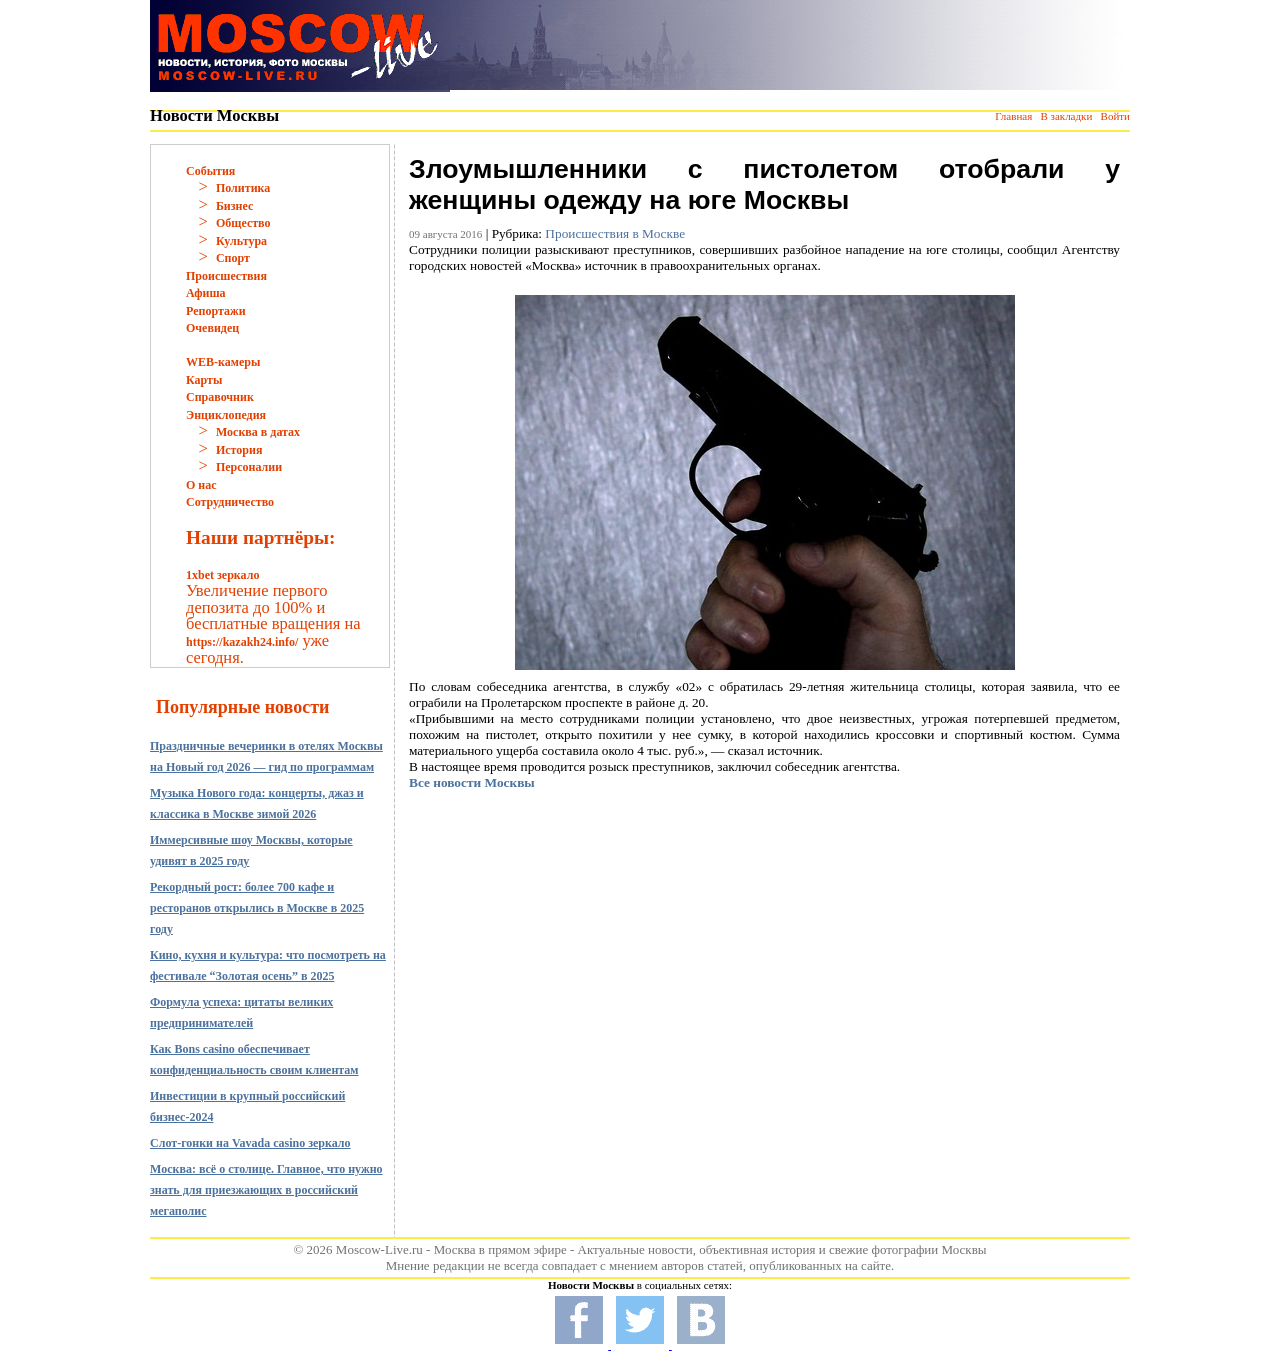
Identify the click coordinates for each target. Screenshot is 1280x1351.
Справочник (220, 397)
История (239, 450)
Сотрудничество (230, 502)
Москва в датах (258, 432)
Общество (243, 223)
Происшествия (226, 276)
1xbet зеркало (222, 575)
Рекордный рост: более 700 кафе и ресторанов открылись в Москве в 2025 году (257, 908)
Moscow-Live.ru (379, 1249)
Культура (241, 241)
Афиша (206, 293)
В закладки (1066, 116)
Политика (243, 188)
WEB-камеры (223, 362)
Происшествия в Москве (615, 233)
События (210, 171)
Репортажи (216, 311)
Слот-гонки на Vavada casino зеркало (250, 1143)
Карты (204, 380)
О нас (201, 485)
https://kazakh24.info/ (242, 642)
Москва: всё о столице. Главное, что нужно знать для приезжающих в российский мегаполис (266, 1190)
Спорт (233, 258)
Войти (1115, 116)
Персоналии (249, 467)
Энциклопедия (226, 415)
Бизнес (234, 206)
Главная (1013, 116)
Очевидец (212, 328)
